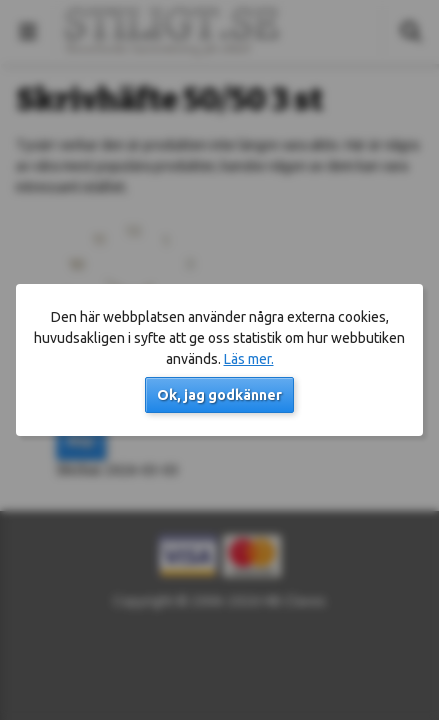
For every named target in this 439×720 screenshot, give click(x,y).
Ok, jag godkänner (219, 395)
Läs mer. (249, 359)
